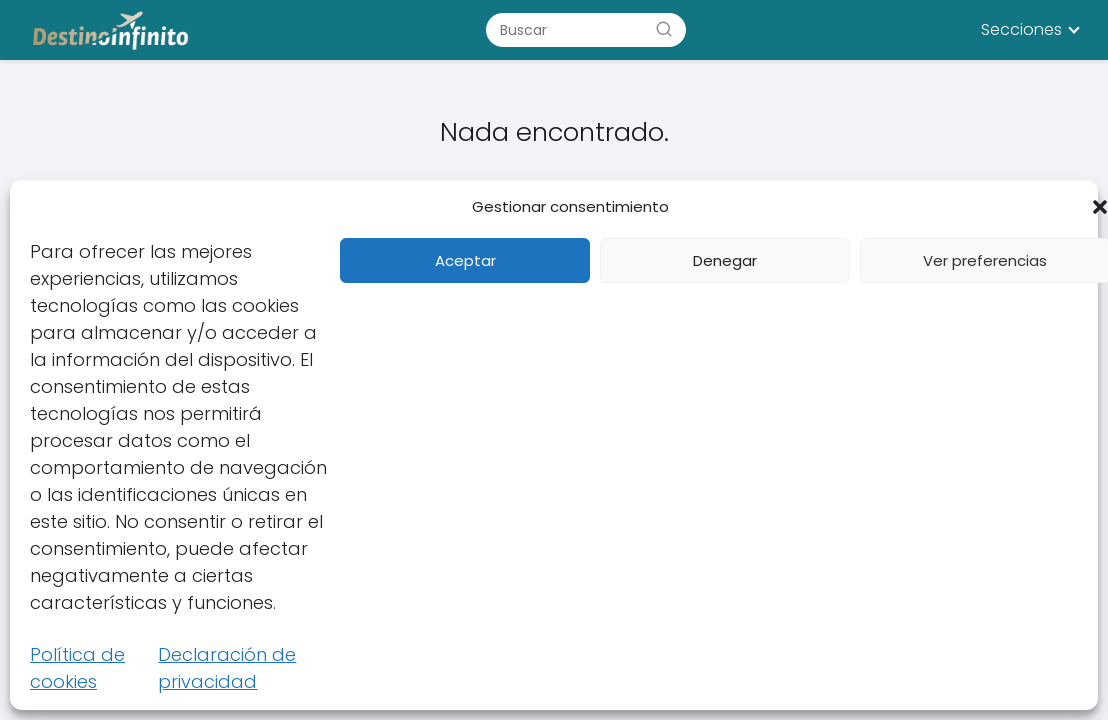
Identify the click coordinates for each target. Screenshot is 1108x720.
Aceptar (465, 260)
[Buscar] (664, 29)
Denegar (725, 260)
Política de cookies (77, 668)
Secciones (1021, 29)
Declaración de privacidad (227, 668)
